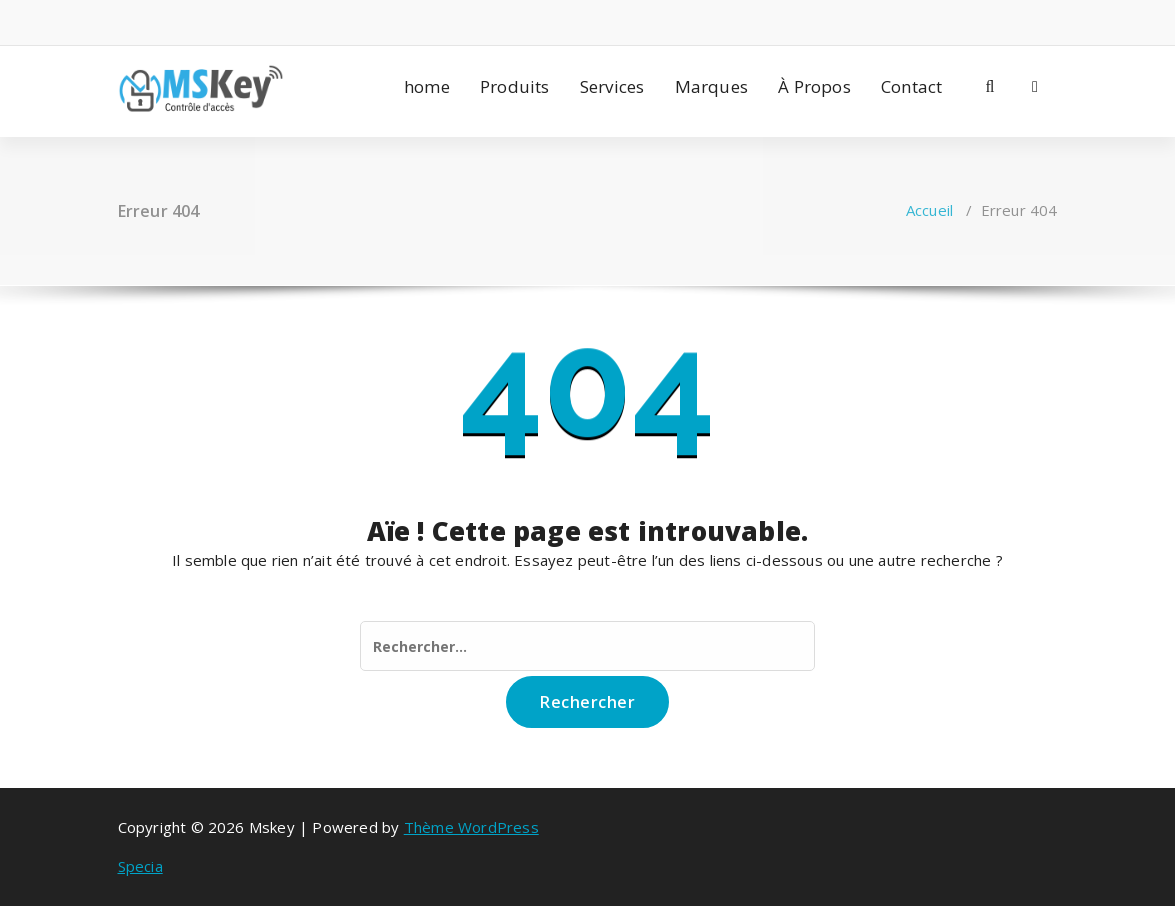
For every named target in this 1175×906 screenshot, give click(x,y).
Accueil (929, 210)
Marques (711, 86)
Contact (911, 86)
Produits (515, 86)
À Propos (814, 86)
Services (612, 86)
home (427, 86)
